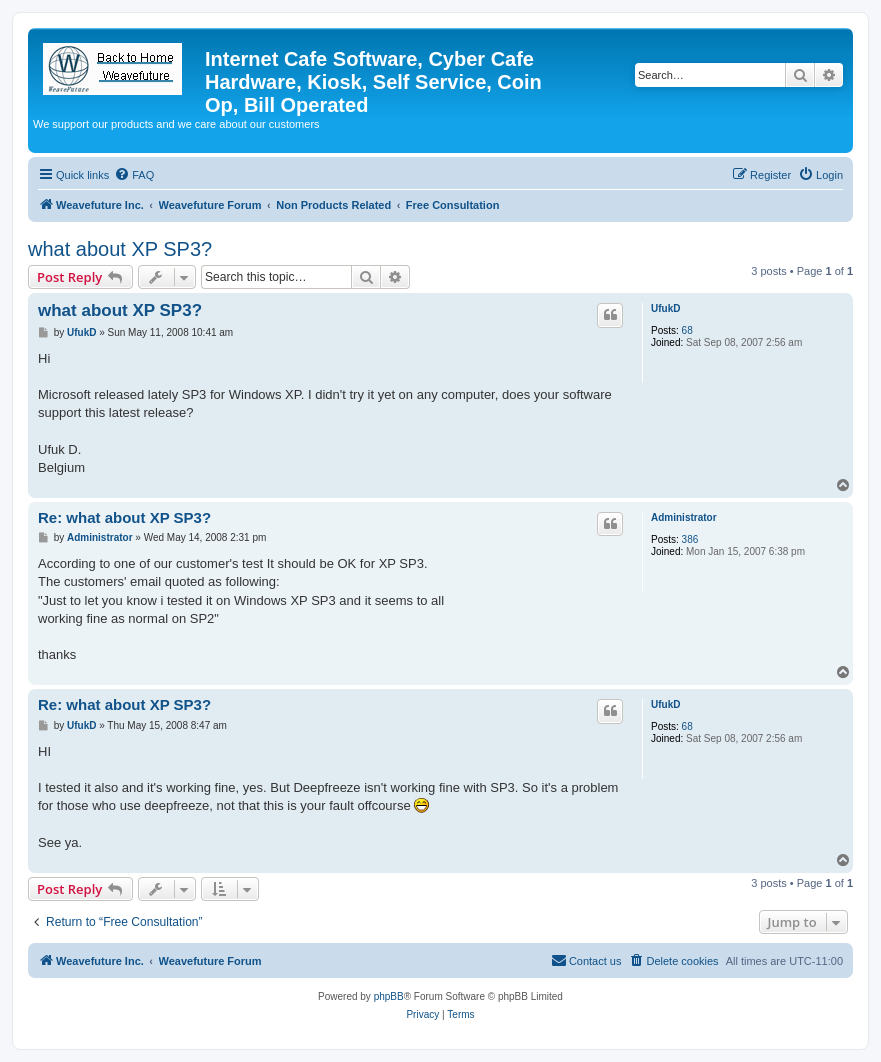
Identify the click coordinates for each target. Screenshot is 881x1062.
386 (690, 539)
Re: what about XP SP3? (124, 517)
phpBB (389, 996)
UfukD (665, 308)
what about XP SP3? (120, 249)
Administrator (684, 517)
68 (687, 330)
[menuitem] (134, 175)
